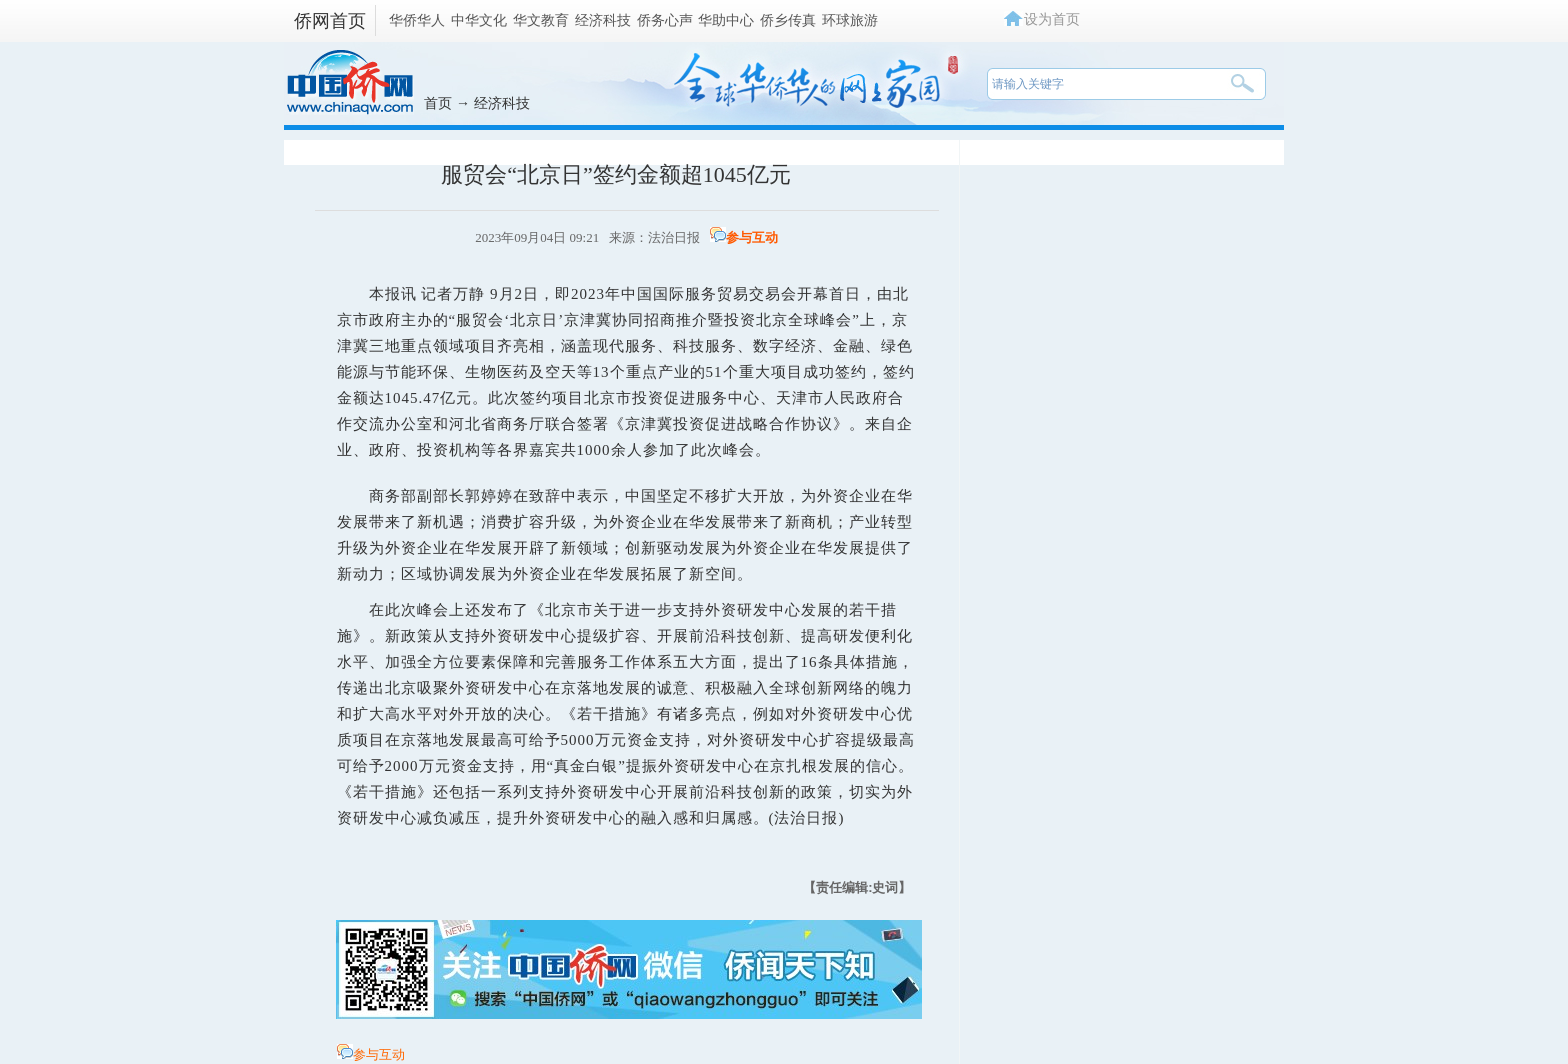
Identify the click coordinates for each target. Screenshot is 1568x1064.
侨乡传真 (788, 20)
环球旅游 (850, 20)
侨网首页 (330, 21)
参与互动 (752, 237)
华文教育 (541, 20)
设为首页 (1052, 19)
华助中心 (726, 20)
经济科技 (603, 20)
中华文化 (479, 20)
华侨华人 (417, 20)
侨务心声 (665, 20)
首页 (438, 103)
